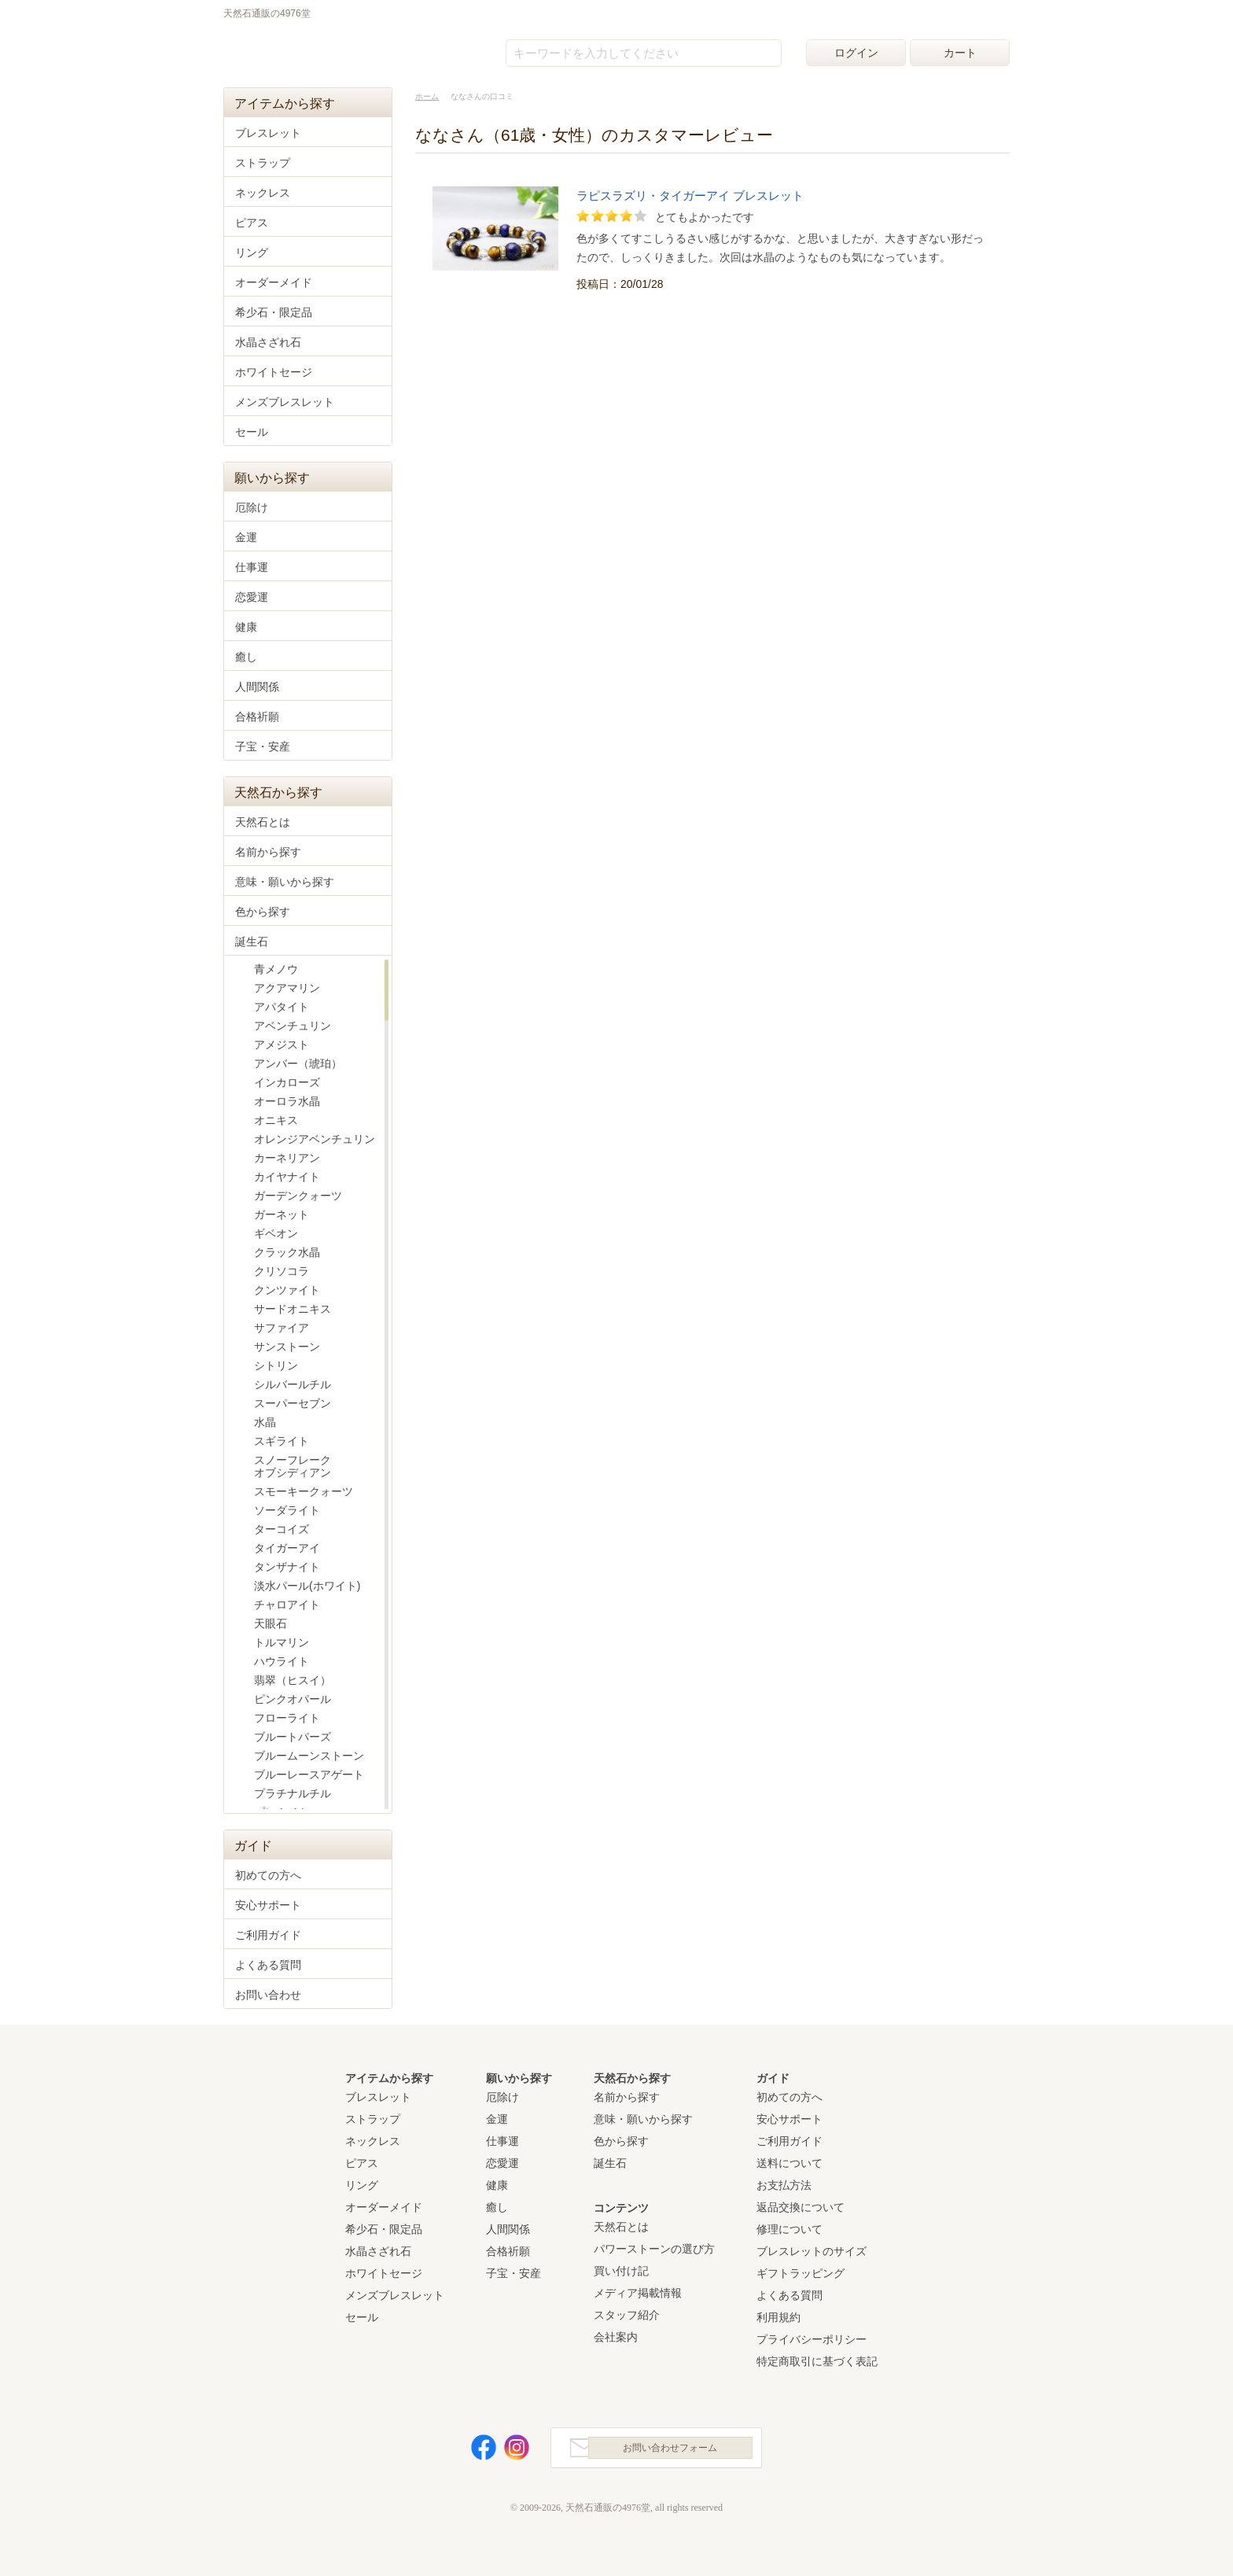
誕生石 (251, 941)
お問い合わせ (268, 1994)
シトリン (276, 1365)
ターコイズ (281, 1529)
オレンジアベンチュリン (314, 1139)
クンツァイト (287, 1290)
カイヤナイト (287, 1176)
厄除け (251, 507)
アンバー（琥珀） (298, 1063)
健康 (246, 627)
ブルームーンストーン (309, 1755)
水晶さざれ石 (268, 342)
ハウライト (281, 1661)
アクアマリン (287, 988)
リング (251, 252)
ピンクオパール (292, 1699)
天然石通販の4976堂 (302, 49)
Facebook (475, 2451)
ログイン (856, 52)
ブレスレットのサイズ (811, 2251)
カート (960, 52)
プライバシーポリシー (811, 2339)
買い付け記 (621, 2271)
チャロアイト (287, 1604)
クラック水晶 (287, 1252)
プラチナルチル (292, 1793)
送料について (789, 2163)
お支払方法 (784, 2185)
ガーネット (281, 1214)
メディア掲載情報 (638, 2293)
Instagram (508, 2451)
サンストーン (287, 1346)
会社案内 (616, 2337)
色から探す (262, 911)
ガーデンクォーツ (298, 1195)
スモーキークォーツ (303, 1491)
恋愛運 (251, 597)
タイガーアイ (287, 1548)
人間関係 (257, 686)
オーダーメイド (273, 282)
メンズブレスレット (284, 402)
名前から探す (268, 852)
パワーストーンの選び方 (654, 2248)
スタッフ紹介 (627, 2315)
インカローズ (287, 1082)
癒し (246, 656)
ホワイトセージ (273, 372)
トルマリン (281, 1642)
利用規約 (778, 2317)
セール (251, 432)
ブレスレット (268, 133)
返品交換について (800, 2207)
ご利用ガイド (268, 1935)
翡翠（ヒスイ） (292, 1680)
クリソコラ (281, 1271)
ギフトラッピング (800, 2273)
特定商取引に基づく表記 (817, 2361)
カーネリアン (287, 1158)
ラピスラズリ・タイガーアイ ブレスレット (690, 196)
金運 (246, 537)
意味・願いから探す (284, 881)
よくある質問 (268, 1965)
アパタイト (281, 1007)
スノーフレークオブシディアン (292, 1466)
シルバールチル (292, 1384)
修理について (789, 2229)
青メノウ (276, 969)
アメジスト (281, 1044)
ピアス (251, 222)
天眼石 (270, 1623)
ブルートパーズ (292, 1736)
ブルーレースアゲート (309, 1774)
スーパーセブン (292, 1403)
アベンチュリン (292, 1025)
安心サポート (268, 1905)
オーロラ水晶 (287, 1101)
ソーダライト (287, 1510)
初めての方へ (268, 1875)
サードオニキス (292, 1309)
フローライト (287, 1718)
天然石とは (262, 822)
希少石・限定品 (273, 312)
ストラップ (262, 163)
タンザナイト (287, 1567)
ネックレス (262, 192)
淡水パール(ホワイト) (307, 1585)
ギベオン (276, 1233)
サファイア (281, 1327)
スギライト (281, 1441)
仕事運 (251, 567)
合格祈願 (257, 716)
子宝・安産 (262, 746)
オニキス (276, 1120)
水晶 (265, 1422)
